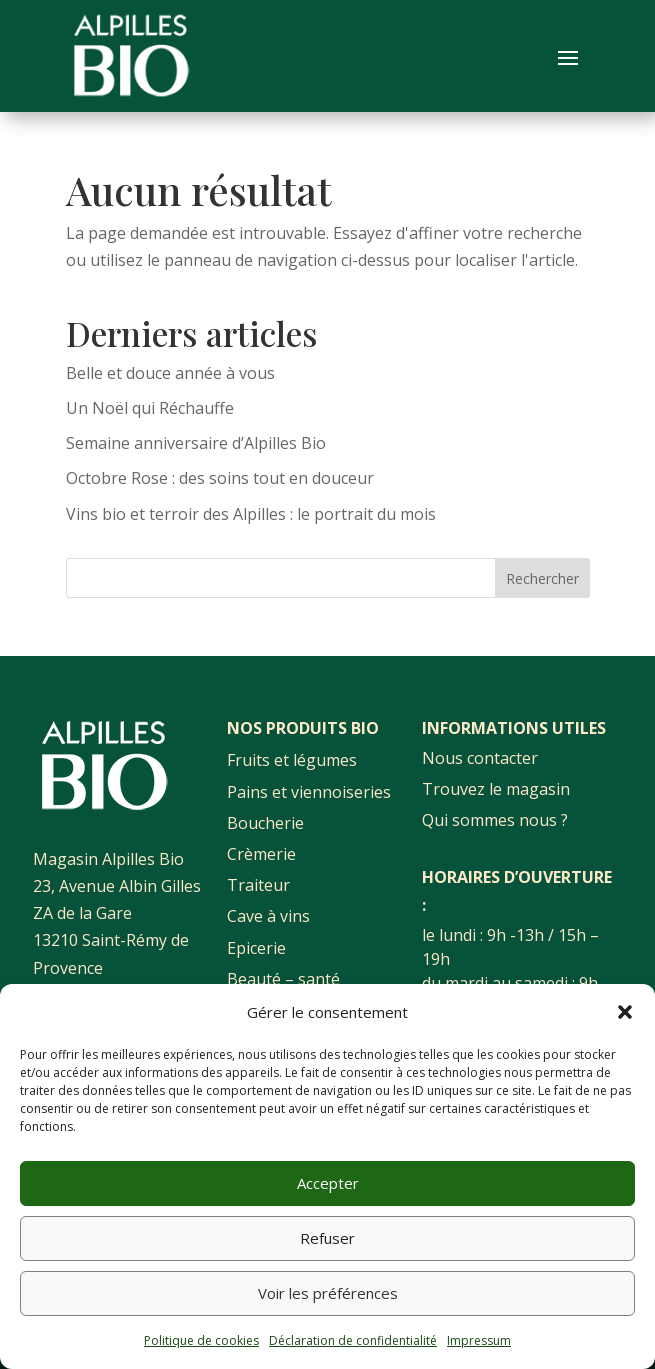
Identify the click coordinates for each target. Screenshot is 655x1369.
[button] (625, 1012)
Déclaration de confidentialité (353, 1340)
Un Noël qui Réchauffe (150, 408)
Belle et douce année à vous (170, 373)
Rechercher (542, 578)
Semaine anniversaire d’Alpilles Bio (196, 443)
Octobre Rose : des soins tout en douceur (220, 478)
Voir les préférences (328, 1293)
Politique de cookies (201, 1340)
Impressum (479, 1340)
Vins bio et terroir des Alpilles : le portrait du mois (251, 514)
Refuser (327, 1238)
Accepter (328, 1183)
